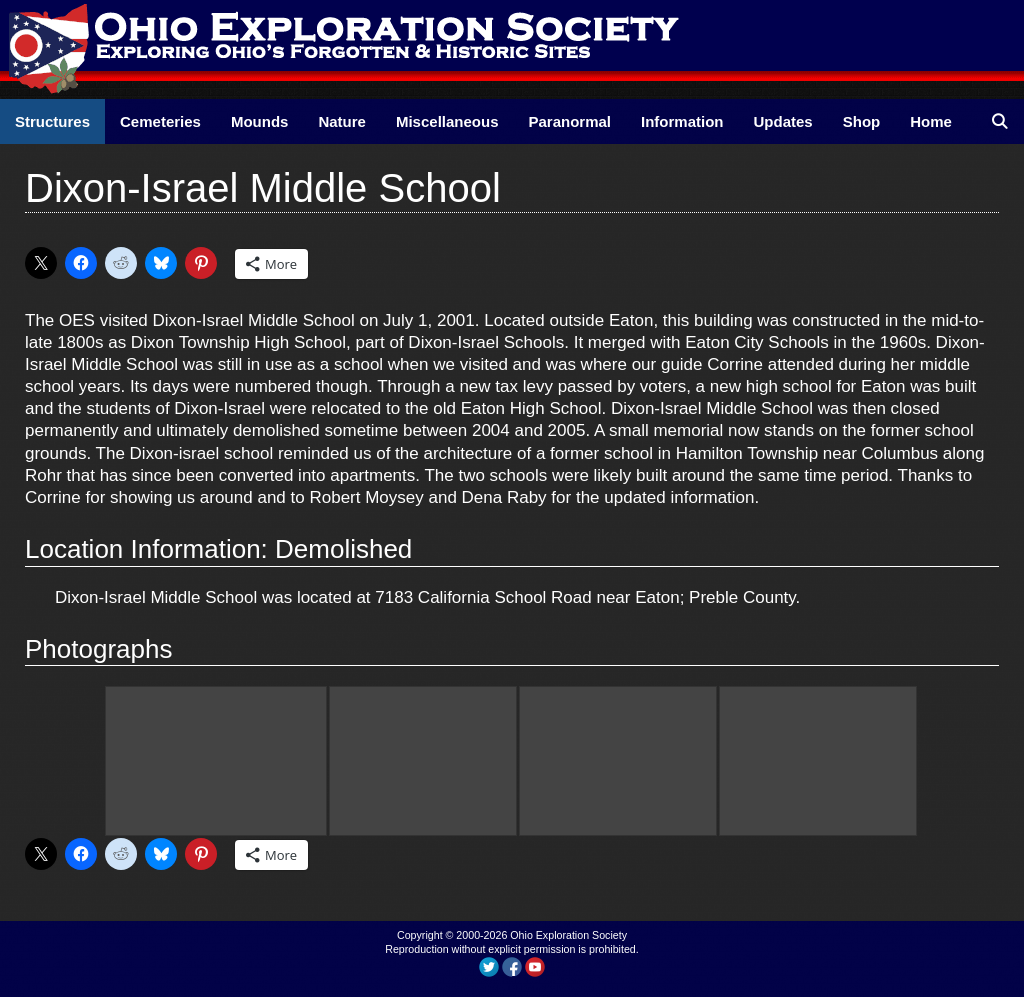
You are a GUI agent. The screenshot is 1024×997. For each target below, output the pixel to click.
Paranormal (569, 121)
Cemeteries (160, 121)
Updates (783, 121)
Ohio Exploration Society (568, 935)
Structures (52, 121)
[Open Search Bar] (999, 121)
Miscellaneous (447, 121)
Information (682, 121)
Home (931, 121)
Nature (342, 121)
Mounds (260, 121)
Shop (862, 121)
